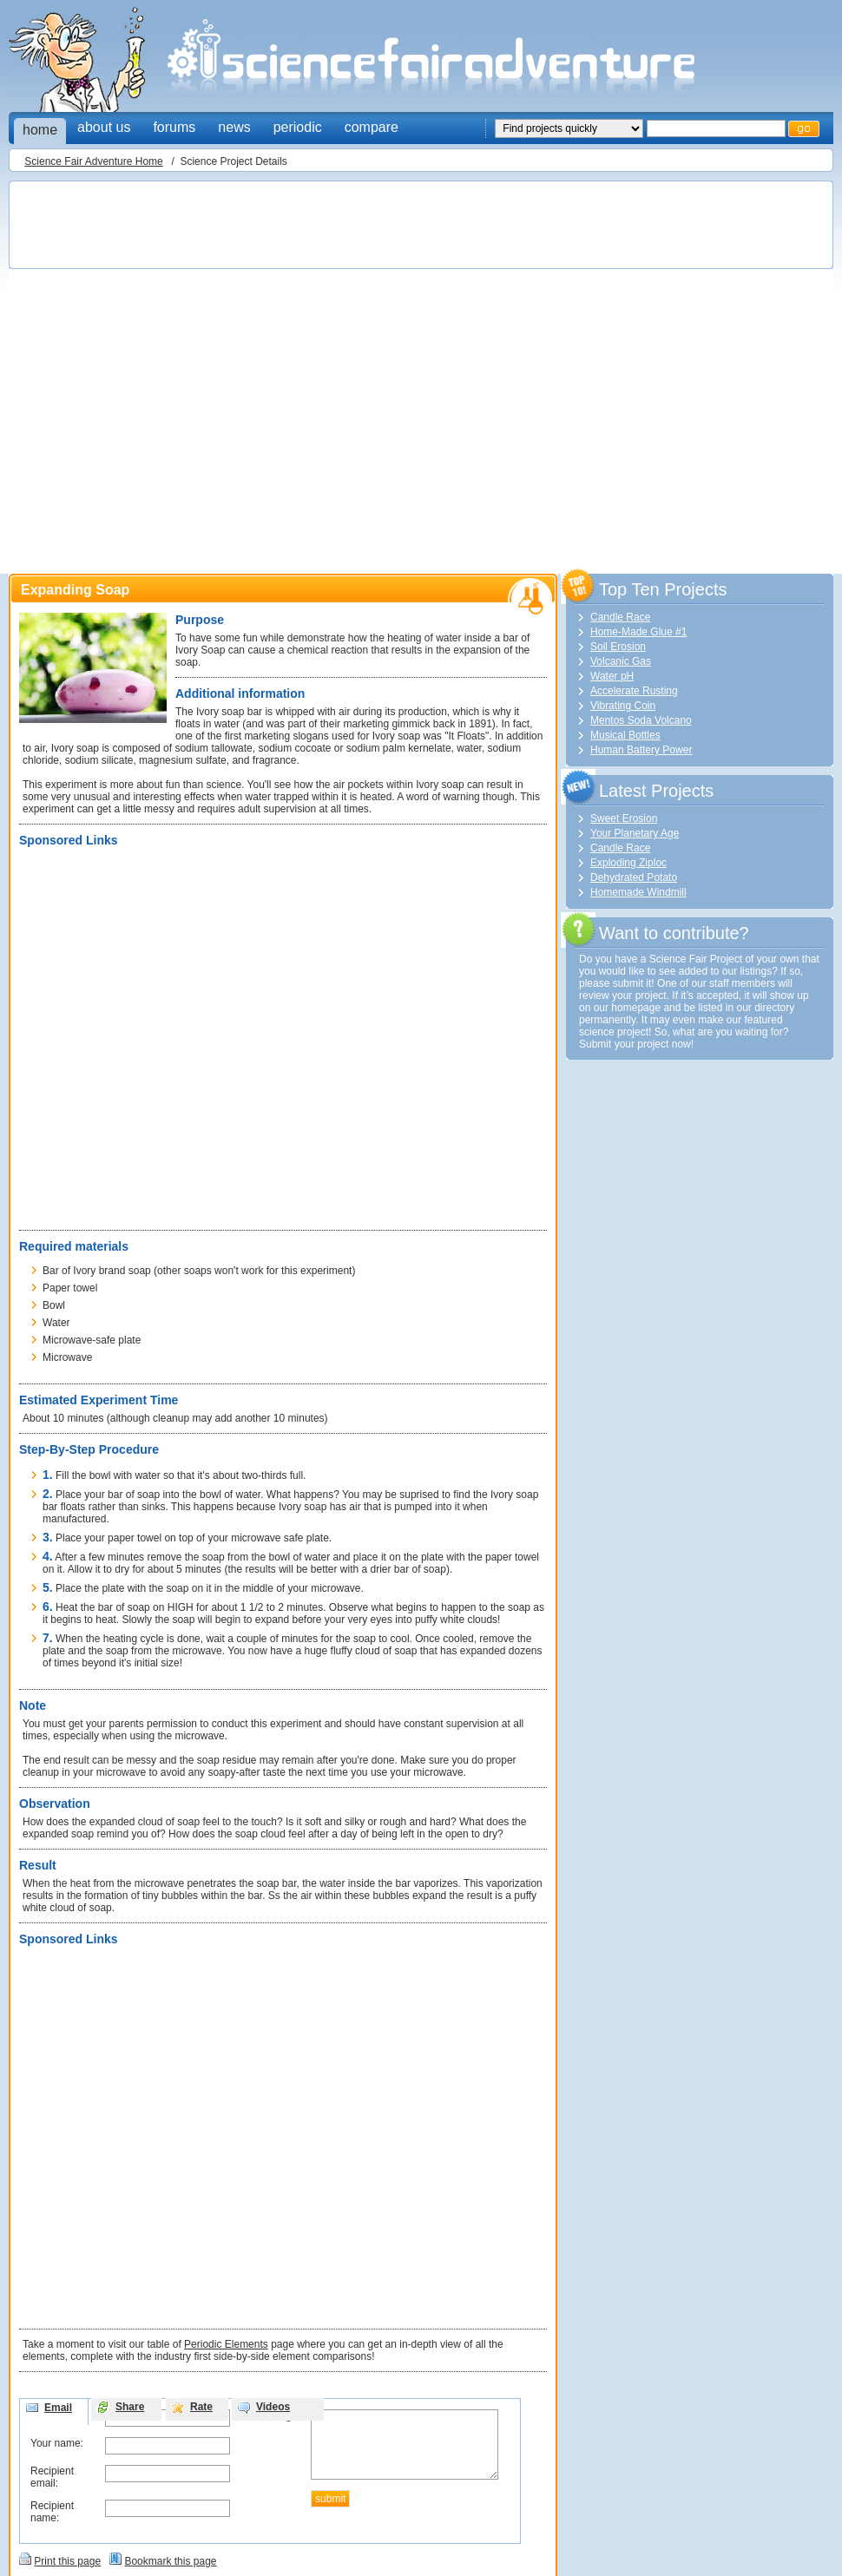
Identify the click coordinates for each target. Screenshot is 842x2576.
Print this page (67, 2561)
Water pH (612, 676)
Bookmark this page (170, 2561)
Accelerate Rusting (634, 691)
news (234, 127)
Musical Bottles (625, 735)
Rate (201, 2407)
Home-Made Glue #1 (638, 632)
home (40, 129)
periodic (297, 127)
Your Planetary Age (634, 833)
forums (174, 127)
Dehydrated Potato (633, 877)
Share (129, 2407)
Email (58, 2408)
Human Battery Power (641, 750)
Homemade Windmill (638, 892)
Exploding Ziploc (628, 863)
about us (103, 127)
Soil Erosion (618, 647)
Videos (273, 2407)
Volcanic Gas (620, 661)
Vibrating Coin (622, 706)
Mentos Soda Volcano (641, 720)
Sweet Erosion (623, 818)
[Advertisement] (184, 371)
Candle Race (620, 617)
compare (371, 127)
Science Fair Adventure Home (93, 161)
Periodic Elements (226, 2344)
